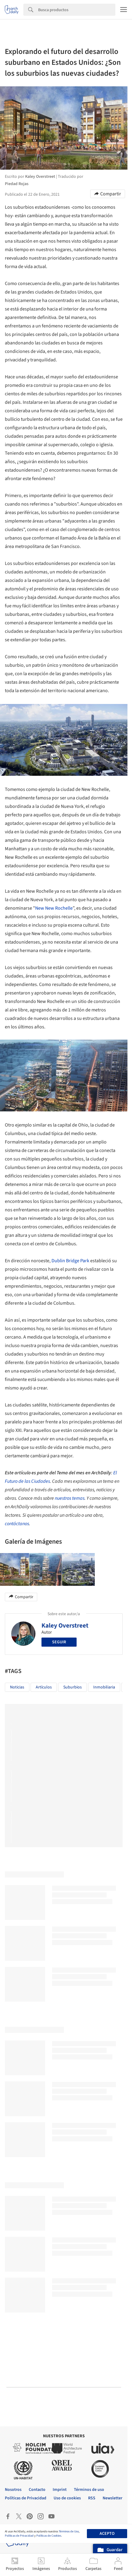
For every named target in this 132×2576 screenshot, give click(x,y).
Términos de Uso (69, 2531)
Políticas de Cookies (48, 2536)
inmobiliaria (104, 1687)
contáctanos (17, 1523)
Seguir (59, 1642)
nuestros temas (69, 1498)
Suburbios (72, 1687)
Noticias (17, 1687)
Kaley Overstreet (64, 1625)
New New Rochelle (54, 908)
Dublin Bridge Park (70, 1260)
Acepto (107, 2534)
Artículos (44, 1687)
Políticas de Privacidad (19, 2536)
